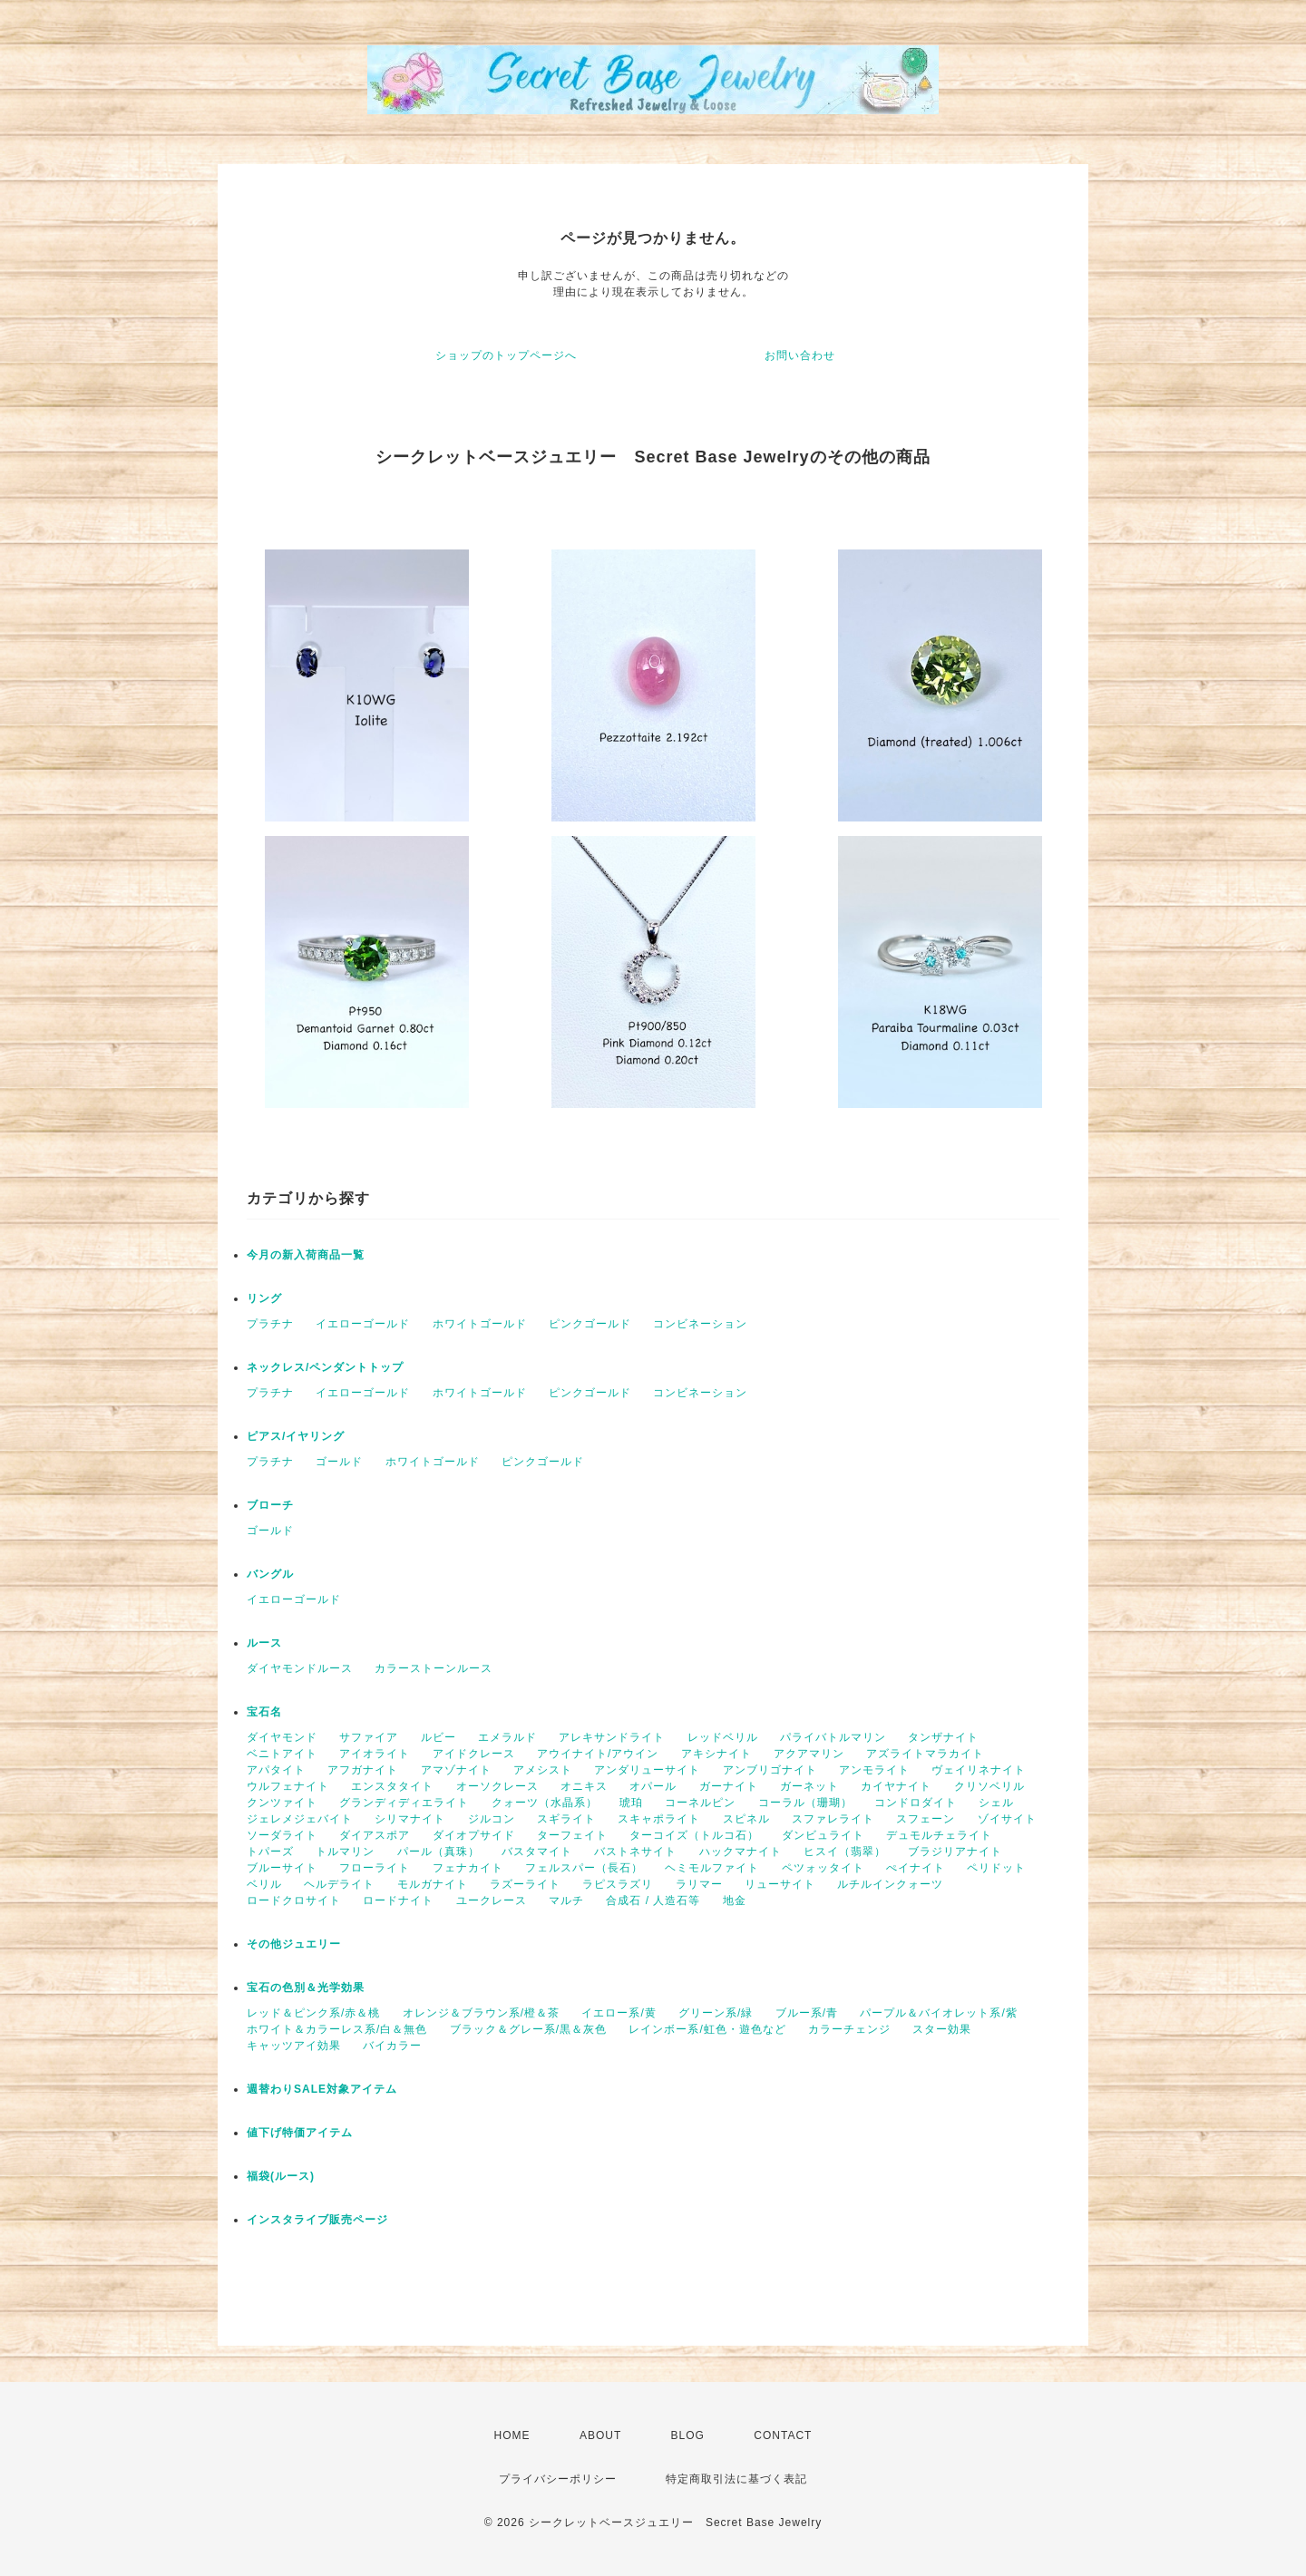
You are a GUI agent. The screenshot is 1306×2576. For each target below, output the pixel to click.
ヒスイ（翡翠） (845, 1851)
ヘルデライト (339, 1884)
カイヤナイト (896, 1786)
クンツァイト (282, 1802)
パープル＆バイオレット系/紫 (938, 2013)
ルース (264, 1643)
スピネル (746, 1819)
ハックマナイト (740, 1851)
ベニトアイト (282, 1753)
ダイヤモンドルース (300, 1668)
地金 (734, 1900)
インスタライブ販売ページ (317, 2219)
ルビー (438, 1737)
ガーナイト (728, 1786)
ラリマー (699, 1884)
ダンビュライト (823, 1835)
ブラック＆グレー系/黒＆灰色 (528, 2029)
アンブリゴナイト (770, 1770)
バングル (270, 1574)
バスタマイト (537, 1851)
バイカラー (392, 2045)
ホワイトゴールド (480, 1323)
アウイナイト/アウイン (597, 1753)
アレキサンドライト (612, 1737)
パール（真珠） (438, 1851)
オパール (653, 1786)
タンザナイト (943, 1737)
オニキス (584, 1786)
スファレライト (833, 1819)
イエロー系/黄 (618, 2013)
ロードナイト (398, 1900)
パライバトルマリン (833, 1737)
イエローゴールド (363, 1323)
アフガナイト (362, 1770)
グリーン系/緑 (715, 2013)
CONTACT (783, 2435)
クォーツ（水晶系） (545, 1802)
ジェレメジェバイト (300, 1819)
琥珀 (631, 1802)
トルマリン (345, 1851)
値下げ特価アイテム (300, 2132)
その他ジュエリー (294, 1944)
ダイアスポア (374, 1835)
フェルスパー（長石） (584, 1868)
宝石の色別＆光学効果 (306, 1987)
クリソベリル (989, 1786)
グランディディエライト (404, 1802)
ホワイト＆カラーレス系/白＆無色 (337, 2029)
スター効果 (941, 2029)
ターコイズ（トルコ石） (694, 1835)
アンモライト (874, 1770)
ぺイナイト (915, 1868)
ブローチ (270, 1505)
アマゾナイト (456, 1770)
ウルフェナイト (288, 1786)
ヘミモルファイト (712, 1868)
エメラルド (507, 1737)
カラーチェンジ (849, 2029)
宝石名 (264, 1712)
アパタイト (276, 1770)
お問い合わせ (800, 355)
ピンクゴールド (590, 1323)
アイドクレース (474, 1753)
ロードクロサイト (294, 1900)
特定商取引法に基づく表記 (736, 2479)
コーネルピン (700, 1802)
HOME (512, 2435)
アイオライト (374, 1753)
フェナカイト (468, 1868)
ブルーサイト (282, 1868)
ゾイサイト (1007, 1819)
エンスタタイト (392, 1786)
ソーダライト (282, 1835)
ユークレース (491, 1900)
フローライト (374, 1868)
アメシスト (542, 1770)
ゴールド (339, 1461)
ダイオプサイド (474, 1835)
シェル (996, 1802)
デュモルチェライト (939, 1835)
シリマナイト (410, 1819)
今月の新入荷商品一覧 (306, 1255)
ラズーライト (525, 1884)
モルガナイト (432, 1884)
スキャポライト (659, 1819)
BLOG (688, 2435)
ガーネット (809, 1786)
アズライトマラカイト (925, 1753)
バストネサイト (635, 1851)
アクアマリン (809, 1753)
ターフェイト (572, 1835)
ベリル (264, 1884)
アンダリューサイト (647, 1770)
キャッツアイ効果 (294, 2045)
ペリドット (996, 1868)
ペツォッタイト (823, 1868)
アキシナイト (716, 1753)
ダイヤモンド (282, 1737)
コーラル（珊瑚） (805, 1802)
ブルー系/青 (806, 2013)
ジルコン (491, 1819)
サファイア (368, 1737)
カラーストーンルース (433, 1668)
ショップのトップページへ (506, 355)
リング (264, 1298)
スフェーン (925, 1819)
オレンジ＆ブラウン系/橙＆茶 (481, 2013)
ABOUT (600, 2435)
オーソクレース (497, 1786)
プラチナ (270, 1323)
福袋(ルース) (281, 2176)
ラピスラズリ (617, 1884)
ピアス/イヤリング (296, 1436)
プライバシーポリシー (558, 2479)
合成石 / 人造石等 (653, 1900)
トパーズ (270, 1851)
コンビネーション (700, 1323)
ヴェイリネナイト (978, 1770)
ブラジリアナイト (955, 1851)
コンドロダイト (915, 1802)
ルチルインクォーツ (890, 1884)
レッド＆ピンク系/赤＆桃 (313, 2013)
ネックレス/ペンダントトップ (325, 1367)
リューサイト (780, 1884)
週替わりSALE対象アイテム (322, 2089)
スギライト (566, 1819)
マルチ (566, 1900)
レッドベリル (722, 1737)
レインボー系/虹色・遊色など (707, 2029)
